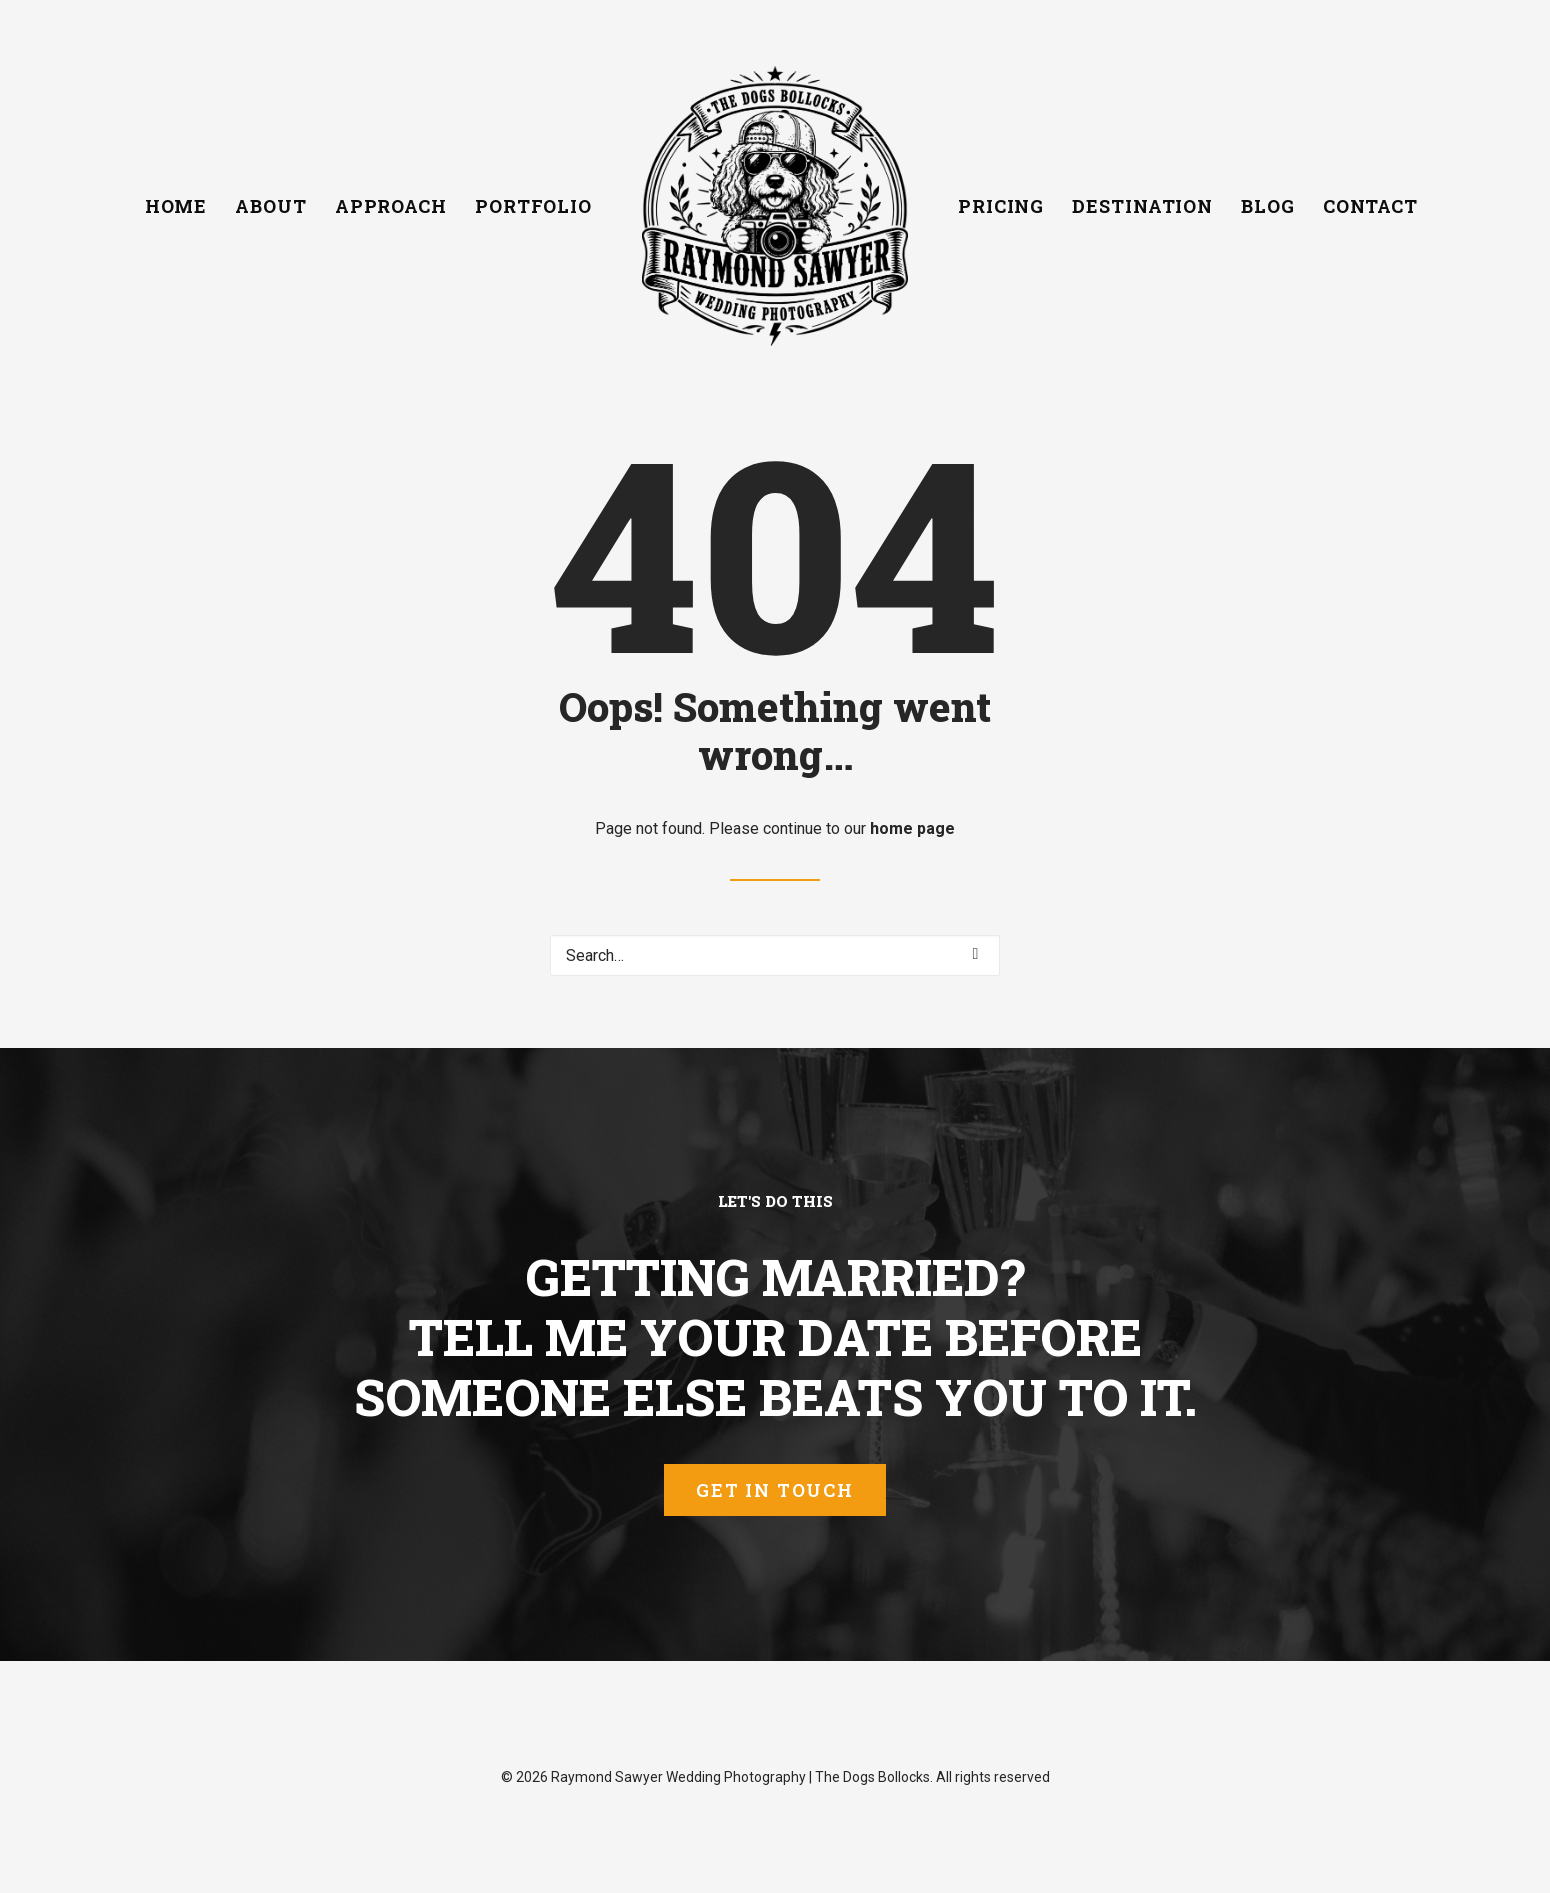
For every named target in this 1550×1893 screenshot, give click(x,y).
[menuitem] (176, 206)
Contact (1370, 206)
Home (176, 206)
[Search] (775, 955)
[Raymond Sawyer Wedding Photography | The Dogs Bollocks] (775, 206)
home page (912, 828)
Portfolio (533, 206)
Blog (1268, 206)
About (271, 206)
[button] (976, 954)
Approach (391, 206)
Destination (1142, 206)
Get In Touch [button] (775, 1490)
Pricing (1001, 206)
